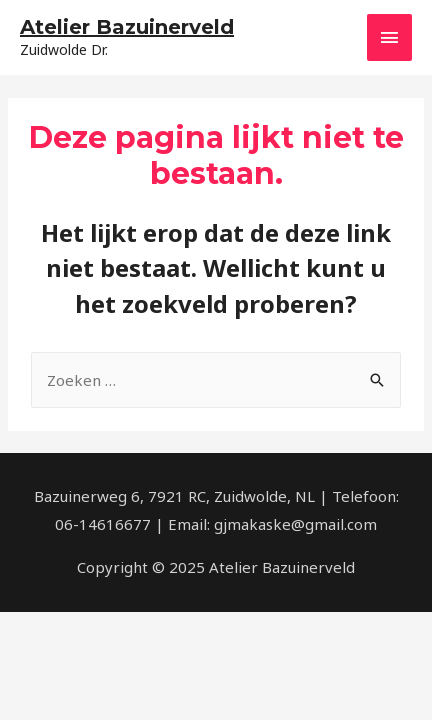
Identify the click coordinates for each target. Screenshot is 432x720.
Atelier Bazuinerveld (127, 27)
